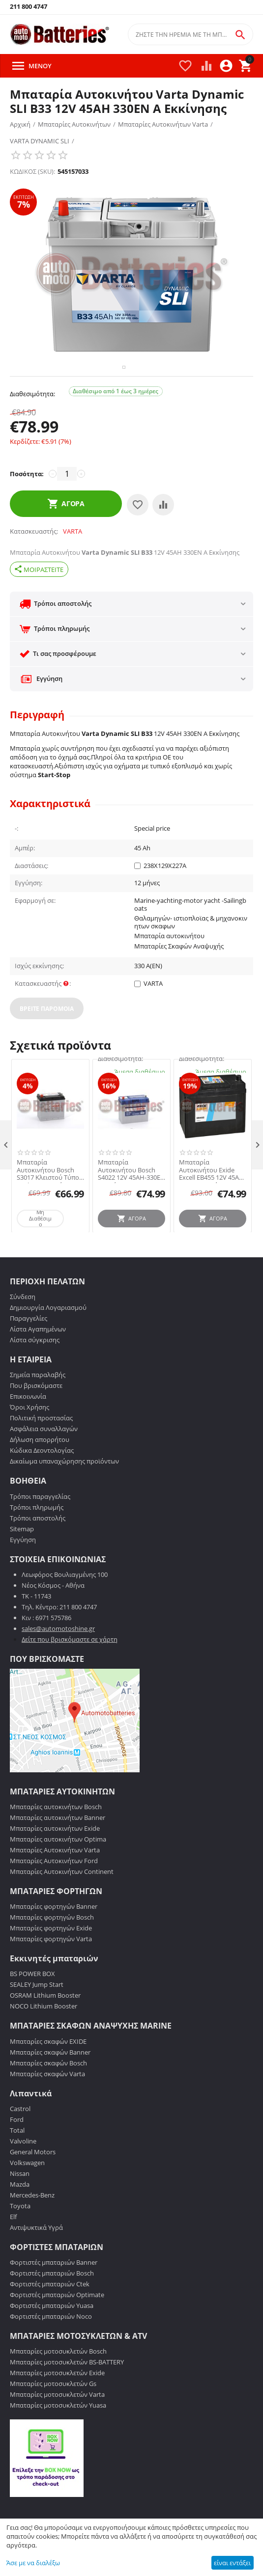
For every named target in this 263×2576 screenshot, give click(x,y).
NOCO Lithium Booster (43, 2034)
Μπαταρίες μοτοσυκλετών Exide (57, 2401)
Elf (13, 2244)
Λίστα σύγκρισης (34, 1368)
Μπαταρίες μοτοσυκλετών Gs (53, 2412)
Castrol (20, 2136)
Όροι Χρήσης (29, 1435)
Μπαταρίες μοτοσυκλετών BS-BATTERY (67, 2390)
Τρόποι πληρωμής (36, 1535)
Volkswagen (27, 2190)
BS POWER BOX (32, 2002)
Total (17, 2158)
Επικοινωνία (28, 1424)
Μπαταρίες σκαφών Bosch (48, 2091)
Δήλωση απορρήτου (39, 1468)
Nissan (19, 2201)
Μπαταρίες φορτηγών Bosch (52, 1945)
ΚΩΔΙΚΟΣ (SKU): (32, 171)
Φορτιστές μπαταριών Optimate (57, 2322)
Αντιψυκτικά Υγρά (36, 2255)
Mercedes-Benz (32, 2223)
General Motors (33, 2179)
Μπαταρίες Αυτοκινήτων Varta (55, 1878)
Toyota (20, 2233)
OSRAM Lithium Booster (45, 2023)
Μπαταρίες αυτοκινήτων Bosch (56, 1835)
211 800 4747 (28, 7)
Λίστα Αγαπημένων (38, 1357)
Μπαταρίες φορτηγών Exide (51, 1956)
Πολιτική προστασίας (41, 1446)
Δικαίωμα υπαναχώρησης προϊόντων (64, 1489)
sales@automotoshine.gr (58, 1656)
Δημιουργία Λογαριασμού (48, 1335)
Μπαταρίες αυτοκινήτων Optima (58, 1867)
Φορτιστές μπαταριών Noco (51, 2344)
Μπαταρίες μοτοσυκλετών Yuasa (58, 2433)
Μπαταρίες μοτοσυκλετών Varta (57, 2422)
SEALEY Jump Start (36, 2012)
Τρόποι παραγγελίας (40, 1524)
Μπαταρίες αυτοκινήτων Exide (55, 1856)
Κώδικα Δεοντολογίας (42, 1478)
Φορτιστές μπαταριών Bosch (52, 2301)
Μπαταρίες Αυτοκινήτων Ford (54, 1889)
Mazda (19, 2212)
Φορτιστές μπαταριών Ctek (49, 2311)
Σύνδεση (22, 1325)
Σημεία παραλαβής (37, 1403)
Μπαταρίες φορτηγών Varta (51, 1967)
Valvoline (23, 2169)
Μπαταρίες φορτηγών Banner (53, 1934)
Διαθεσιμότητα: (32, 421)
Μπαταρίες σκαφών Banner (50, 2080)
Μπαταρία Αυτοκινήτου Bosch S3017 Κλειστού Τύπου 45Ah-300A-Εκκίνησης (50, 1198)
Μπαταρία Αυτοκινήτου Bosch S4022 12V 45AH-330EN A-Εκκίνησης (131, 1198)
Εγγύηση (23, 1567)
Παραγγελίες (28, 1346)
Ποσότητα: (27, 501)
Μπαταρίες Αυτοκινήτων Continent (62, 1900)
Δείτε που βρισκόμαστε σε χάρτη (69, 1667)
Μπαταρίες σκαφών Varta (47, 2101)
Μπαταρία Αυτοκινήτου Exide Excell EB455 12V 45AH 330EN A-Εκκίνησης (211, 1198)
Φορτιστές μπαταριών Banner (53, 2290)
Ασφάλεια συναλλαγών (44, 1457)
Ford (17, 2147)
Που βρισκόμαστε (36, 1414)
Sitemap (22, 1556)
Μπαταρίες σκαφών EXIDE (48, 2069)
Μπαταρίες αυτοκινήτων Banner (57, 1846)
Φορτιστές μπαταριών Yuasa (51, 2333)
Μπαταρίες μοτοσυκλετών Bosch (58, 2379)
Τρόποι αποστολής (37, 1546)
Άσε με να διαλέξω (33, 2562)
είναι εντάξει (232, 2562)
